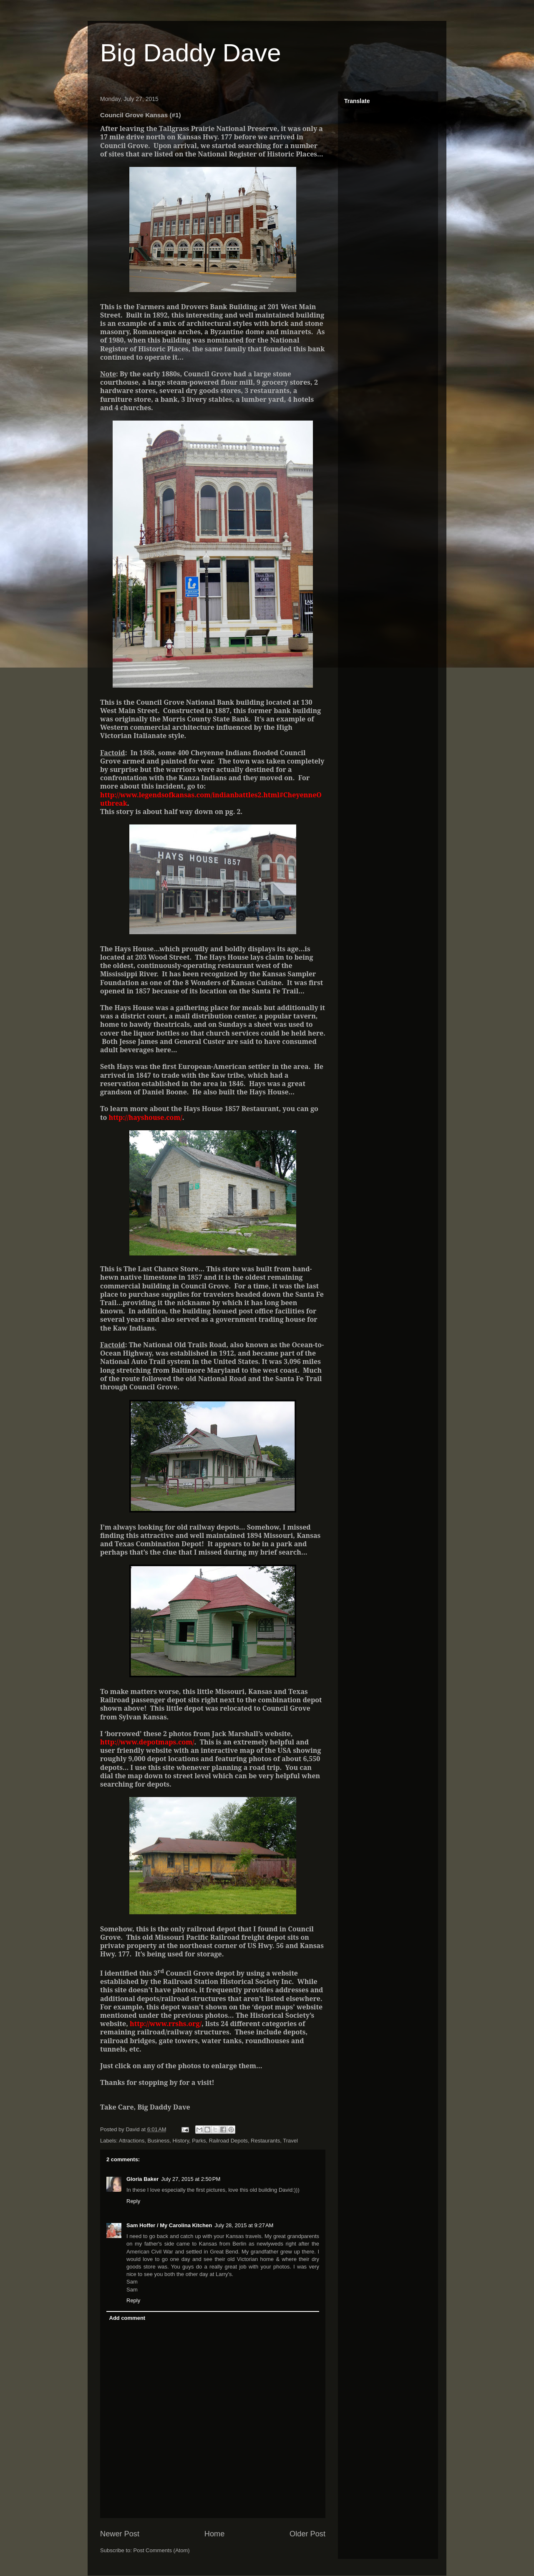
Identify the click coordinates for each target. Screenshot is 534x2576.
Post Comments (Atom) (162, 2550)
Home (214, 2534)
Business (158, 2140)
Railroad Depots (228, 2140)
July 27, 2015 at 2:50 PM (190, 2179)
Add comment (127, 2318)
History (180, 2140)
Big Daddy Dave (190, 53)
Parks (199, 2140)
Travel (290, 2140)
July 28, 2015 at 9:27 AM (243, 2225)
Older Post (307, 2534)
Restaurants (265, 2140)
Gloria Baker (142, 2179)
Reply (133, 2201)
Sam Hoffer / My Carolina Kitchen (169, 2225)
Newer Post (119, 2534)
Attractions (131, 2140)
